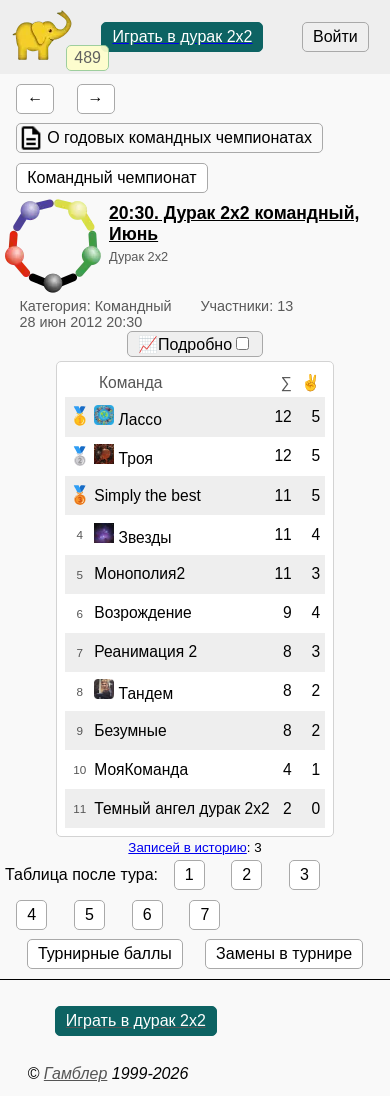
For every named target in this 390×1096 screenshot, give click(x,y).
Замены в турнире (284, 953)
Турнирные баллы (105, 953)
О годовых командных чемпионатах (179, 137)
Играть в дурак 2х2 (182, 36)
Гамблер (76, 1073)
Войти (335, 36)
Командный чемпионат (111, 177)
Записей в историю (187, 847)
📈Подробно (193, 344)
